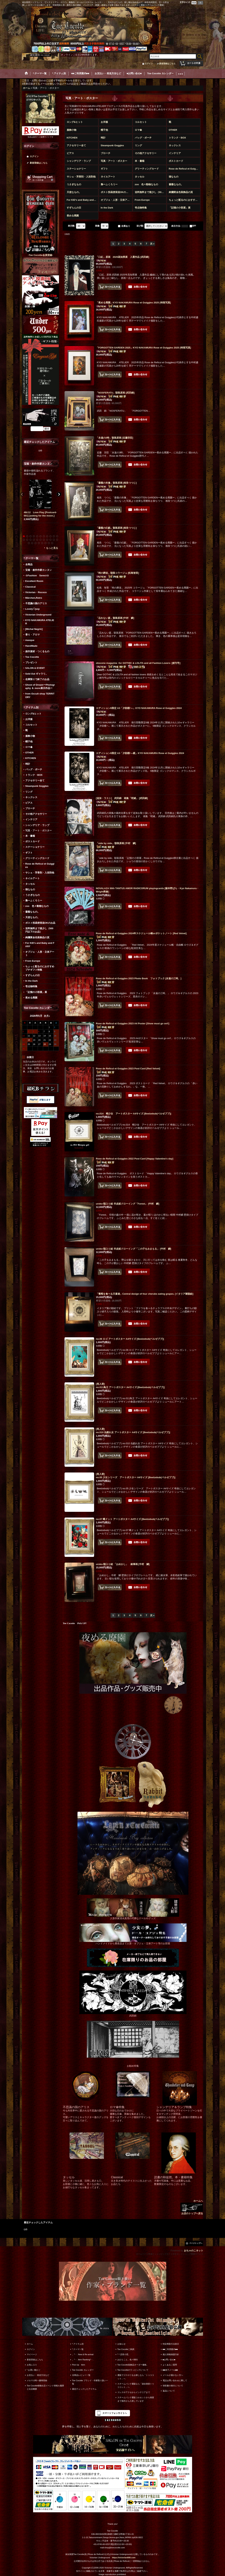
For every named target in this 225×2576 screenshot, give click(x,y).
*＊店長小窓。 (123, 2354)
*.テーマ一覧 (78, 2349)
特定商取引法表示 (171, 2344)
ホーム (30, 2344)
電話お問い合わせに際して (175, 2380)
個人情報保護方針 (171, 2354)
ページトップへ (195, 2243)
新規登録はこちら (167, 63)
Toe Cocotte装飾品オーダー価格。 (133, 2365)
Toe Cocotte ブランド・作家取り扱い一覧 (90, 2382)
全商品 (29, 564)
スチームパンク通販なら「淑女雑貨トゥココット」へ (135, 2385)
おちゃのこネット (193, 2250)
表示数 (71, 226)
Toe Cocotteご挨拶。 (126, 2349)
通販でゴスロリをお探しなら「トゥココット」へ (135, 2377)
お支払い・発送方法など (38, 2375)
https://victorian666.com (124, 2557)
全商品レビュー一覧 (81, 2375)
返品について (169, 2391)
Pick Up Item (78, 2365)
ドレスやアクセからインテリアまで (133, 2392)
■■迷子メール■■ (170, 2370)
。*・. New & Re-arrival (83, 2354)
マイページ (32, 2354)
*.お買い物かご (33, 2370)
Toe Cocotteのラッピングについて (133, 2370)
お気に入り (32, 2365)
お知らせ (121, 2344)
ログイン (149, 63)
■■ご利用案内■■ (170, 2349)
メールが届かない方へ (173, 2375)
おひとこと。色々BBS (127, 2359)
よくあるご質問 (170, 2365)
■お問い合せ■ (169, 2359)
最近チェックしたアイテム (84, 2389)
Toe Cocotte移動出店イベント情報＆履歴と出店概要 (45, 2387)
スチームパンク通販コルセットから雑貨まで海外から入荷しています (135, 2399)
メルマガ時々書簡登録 (37, 2380)
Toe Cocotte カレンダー (83, 2370)
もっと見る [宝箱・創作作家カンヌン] (52, 548)
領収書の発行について (173, 2386)
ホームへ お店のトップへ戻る (191, 2207)
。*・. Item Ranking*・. (83, 2359)
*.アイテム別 (78, 2344)
